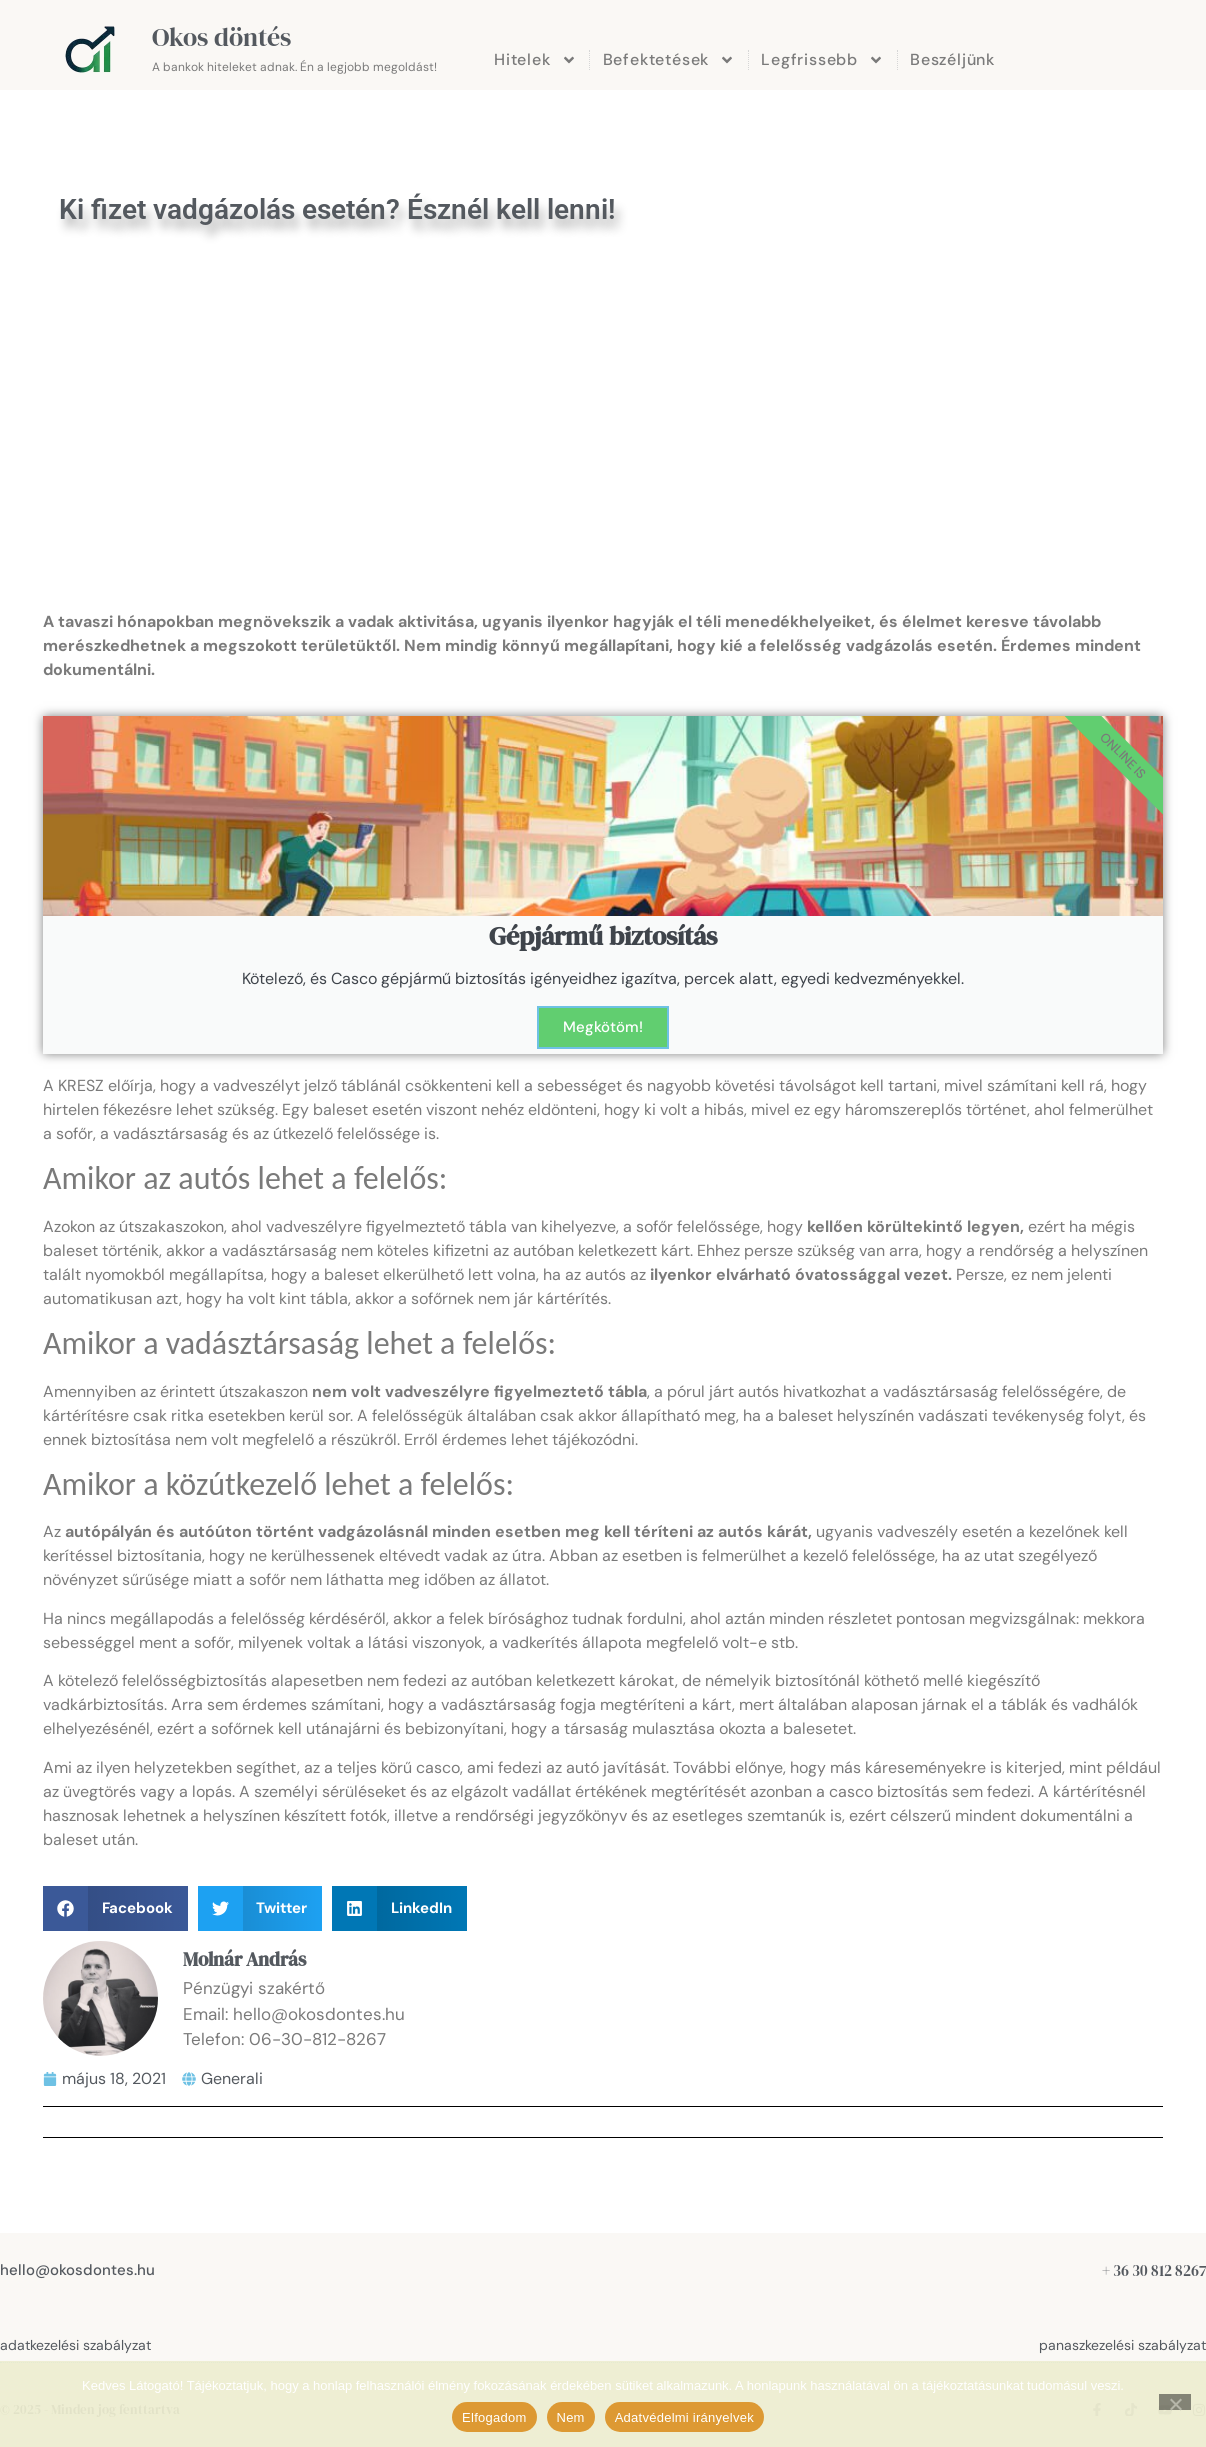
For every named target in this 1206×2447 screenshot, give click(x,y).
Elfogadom (494, 2417)
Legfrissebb (822, 60)
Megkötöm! (603, 1027)
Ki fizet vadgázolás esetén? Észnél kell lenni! (337, 209)
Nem (571, 2417)
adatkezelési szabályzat (75, 2345)
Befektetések (669, 60)
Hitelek (535, 60)
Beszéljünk (952, 59)
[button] (115, 1908)
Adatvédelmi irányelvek (684, 2417)
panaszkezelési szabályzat (1122, 2345)
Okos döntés (221, 37)
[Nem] (1175, 2402)
